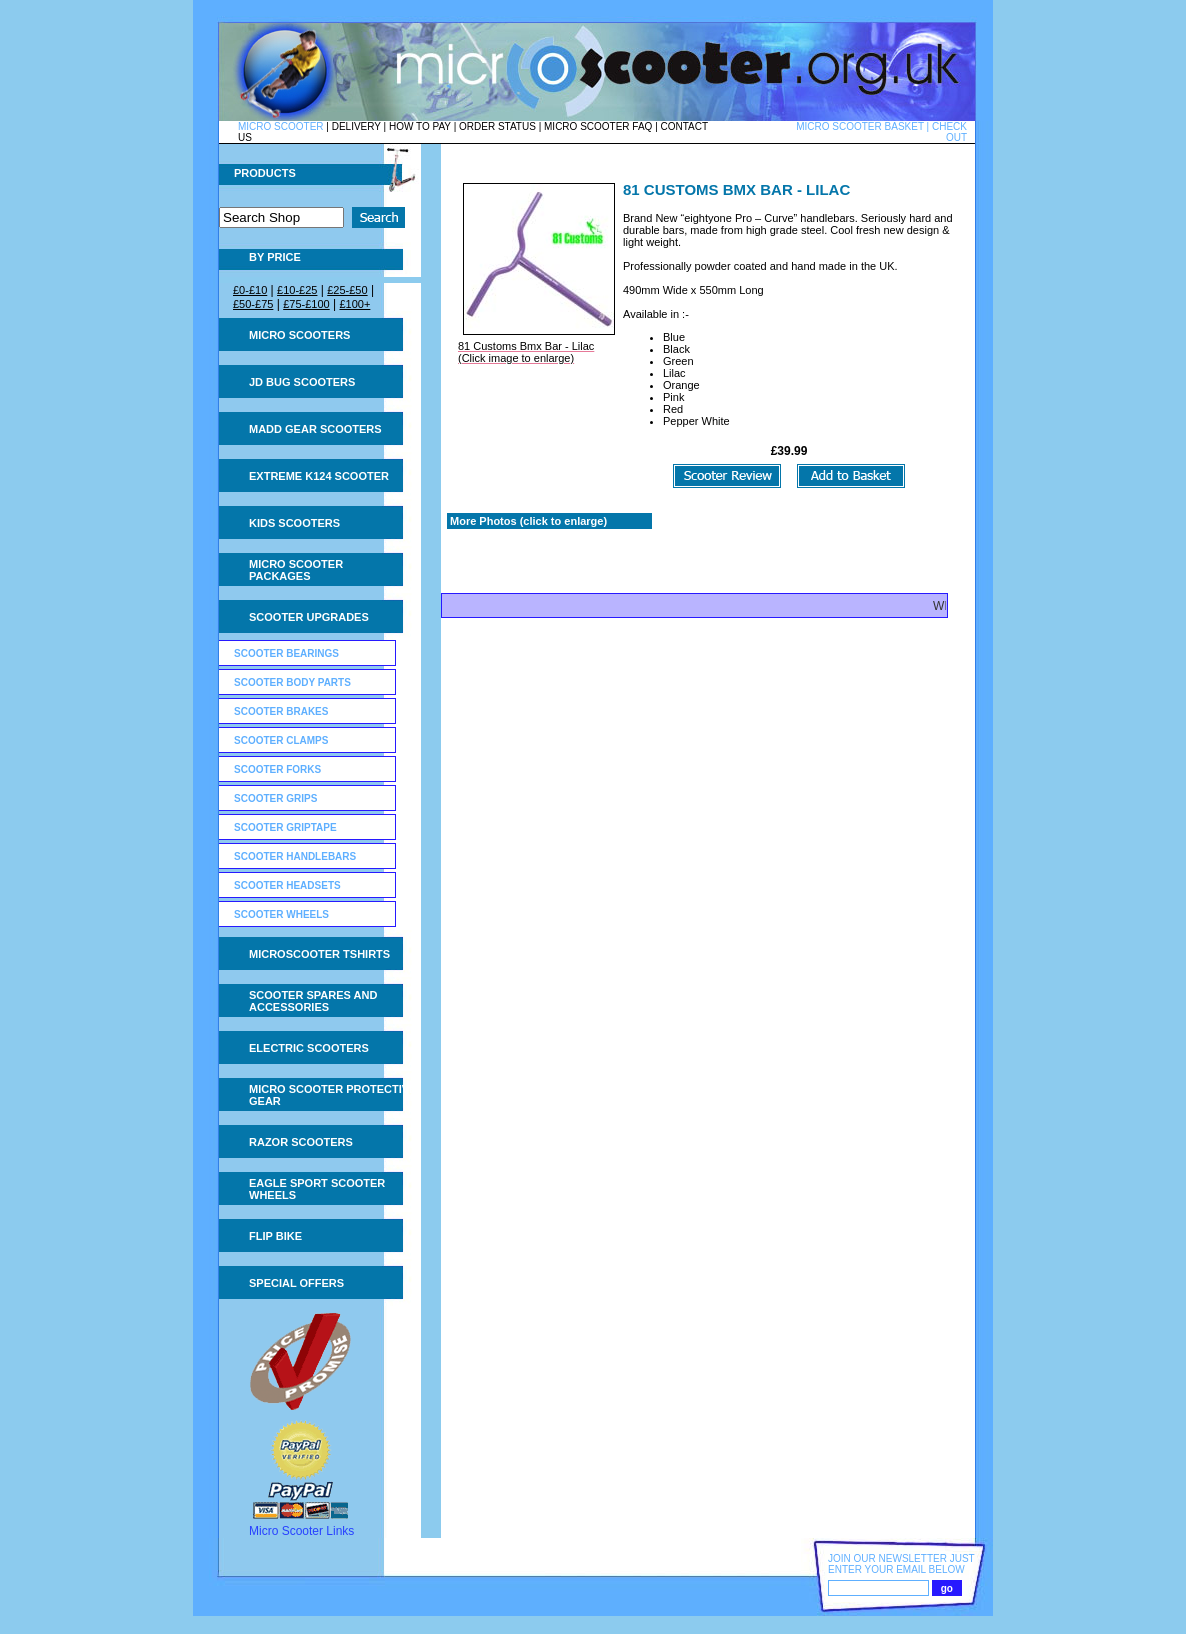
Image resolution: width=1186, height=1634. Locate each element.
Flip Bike (275, 1236)
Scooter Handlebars (295, 856)
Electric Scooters (309, 1048)
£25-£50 (347, 290)
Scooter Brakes (281, 711)
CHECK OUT (949, 132)
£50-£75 (253, 304)
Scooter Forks (277, 769)
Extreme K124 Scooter (319, 476)
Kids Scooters (294, 523)
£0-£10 (250, 290)
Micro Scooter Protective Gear (332, 1095)
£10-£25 (297, 290)
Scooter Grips (275, 798)
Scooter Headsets (287, 885)
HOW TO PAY (420, 126)
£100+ (354, 304)
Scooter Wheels (281, 914)
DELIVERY (356, 126)
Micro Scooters (299, 335)
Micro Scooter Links (301, 1531)
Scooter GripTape (285, 827)
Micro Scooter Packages (296, 570)
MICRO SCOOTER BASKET (860, 126)
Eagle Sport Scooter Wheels (317, 1189)
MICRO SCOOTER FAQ (598, 126)
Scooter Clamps (281, 740)
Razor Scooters (301, 1142)
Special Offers (296, 1283)
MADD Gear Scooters (315, 429)
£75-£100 (306, 304)
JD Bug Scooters (302, 382)
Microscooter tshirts (319, 954)
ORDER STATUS (497, 126)
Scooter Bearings (286, 653)
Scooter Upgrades (309, 617)
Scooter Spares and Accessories (313, 1001)
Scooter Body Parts (292, 682)
